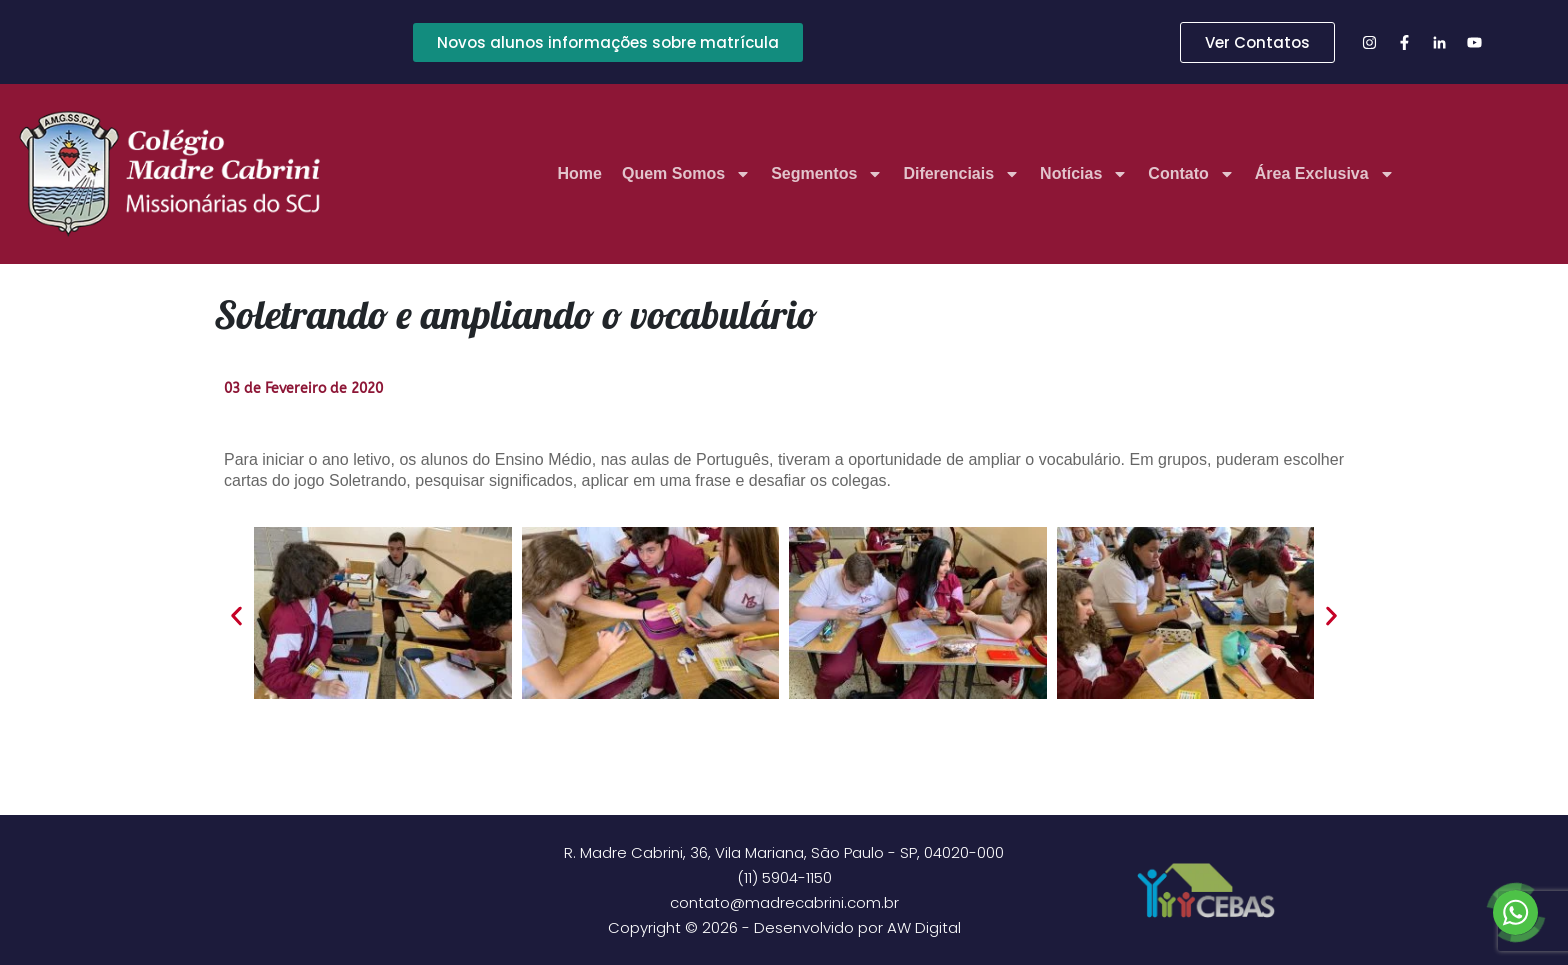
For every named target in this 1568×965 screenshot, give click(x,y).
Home (580, 173)
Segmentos (827, 174)
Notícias (1084, 174)
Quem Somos (686, 174)
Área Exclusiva (1325, 174)
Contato (1191, 174)
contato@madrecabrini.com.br (784, 902)
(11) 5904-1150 (784, 877)
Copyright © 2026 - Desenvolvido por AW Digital (784, 927)
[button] (236, 616)
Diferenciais (961, 174)
